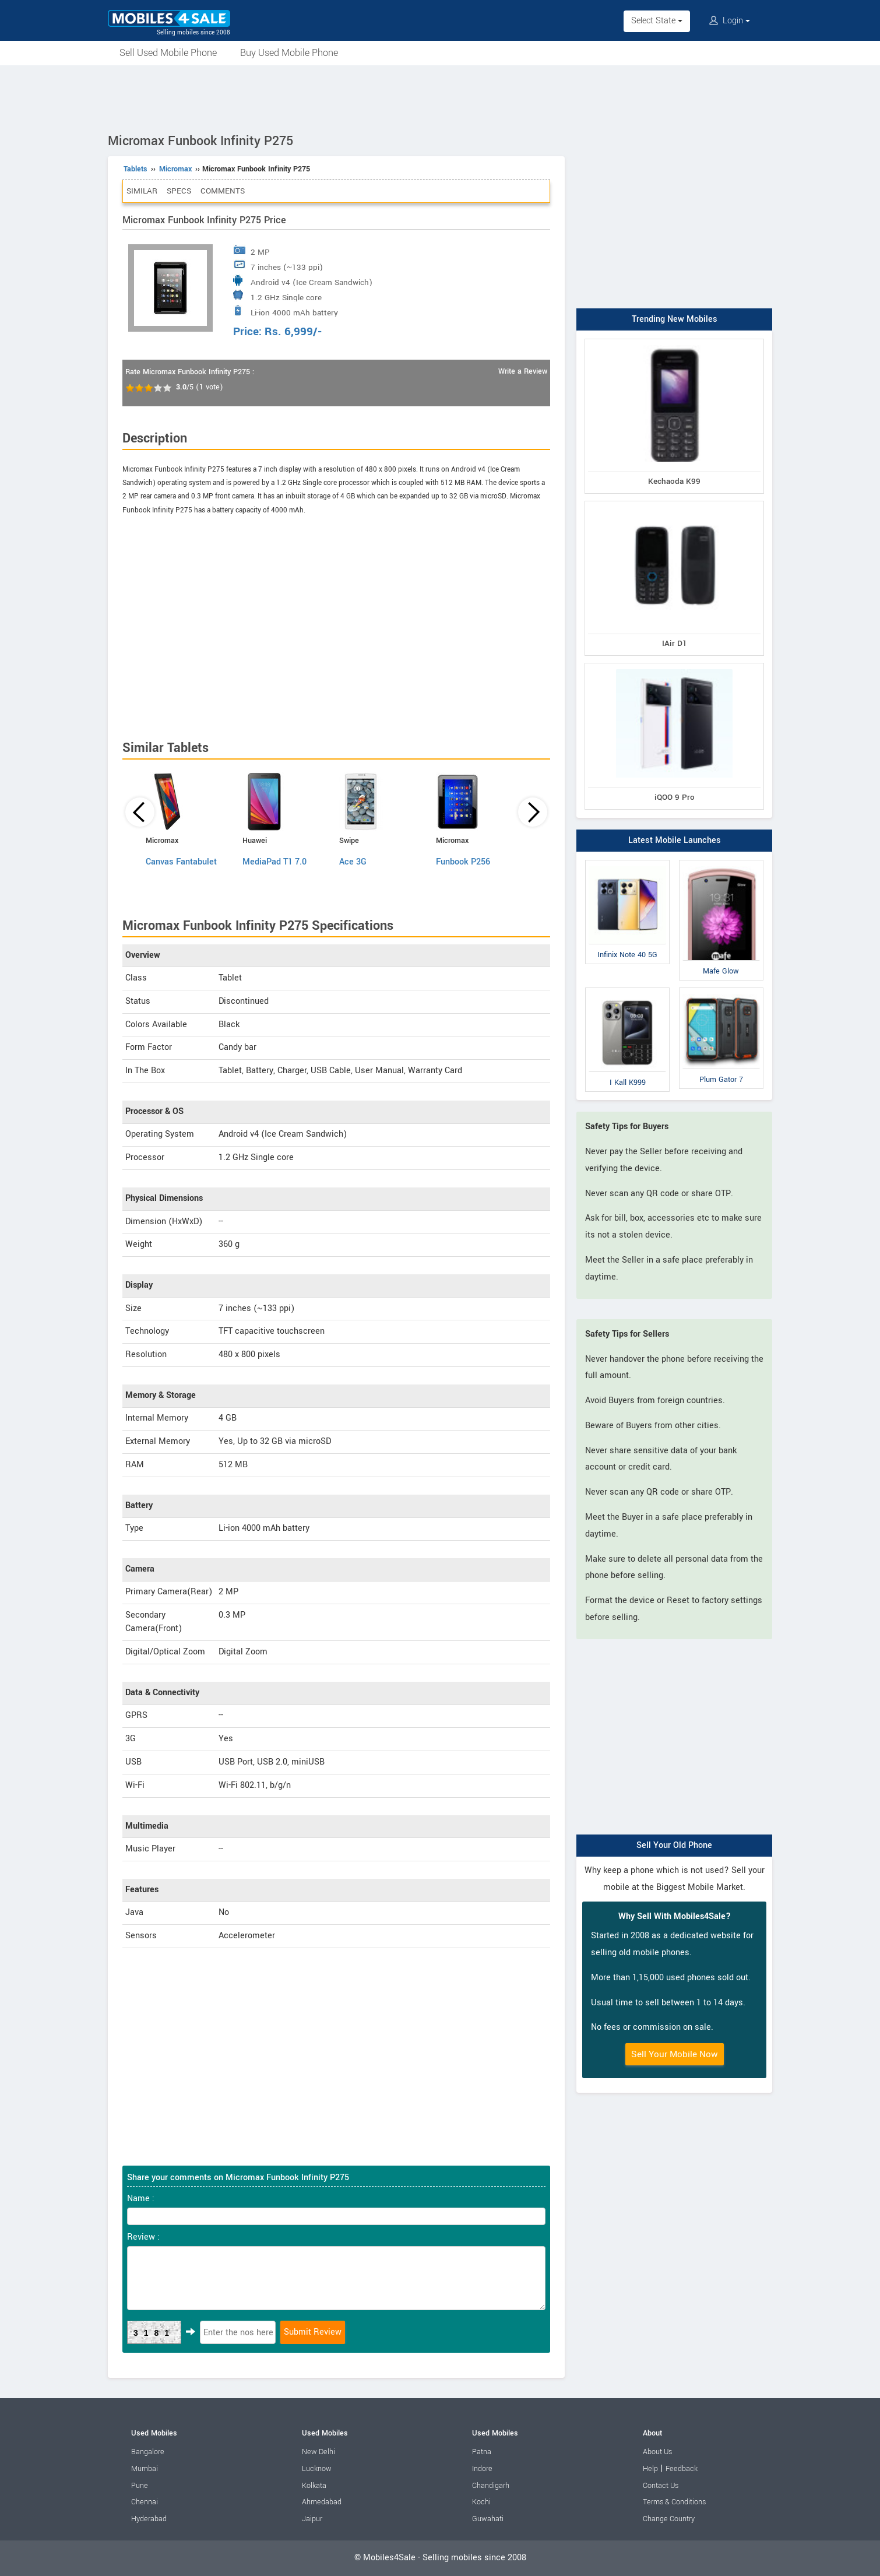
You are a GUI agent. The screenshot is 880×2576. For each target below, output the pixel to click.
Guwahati (488, 2519)
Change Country (669, 2519)
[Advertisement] (440, 97)
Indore (482, 2468)
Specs (179, 190)
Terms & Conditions (674, 2502)
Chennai (144, 2502)
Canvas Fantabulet (181, 862)
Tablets (135, 169)
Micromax (175, 169)
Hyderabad (149, 2519)
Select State (656, 21)
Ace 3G (353, 862)
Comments (222, 190)
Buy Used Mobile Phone (289, 52)
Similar (141, 190)
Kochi (481, 2502)
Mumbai (144, 2468)
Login (729, 21)
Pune (139, 2485)
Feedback (682, 2468)
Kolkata (314, 2485)
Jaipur (312, 2519)
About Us (657, 2452)
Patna (481, 2452)
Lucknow (317, 2468)
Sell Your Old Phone (674, 1845)
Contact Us (660, 2485)
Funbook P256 (463, 862)
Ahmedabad (322, 2502)
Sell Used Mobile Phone (168, 52)
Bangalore (147, 2452)
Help (650, 2468)
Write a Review (522, 371)
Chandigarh (490, 2485)
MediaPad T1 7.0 (274, 862)
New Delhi (318, 2452)
